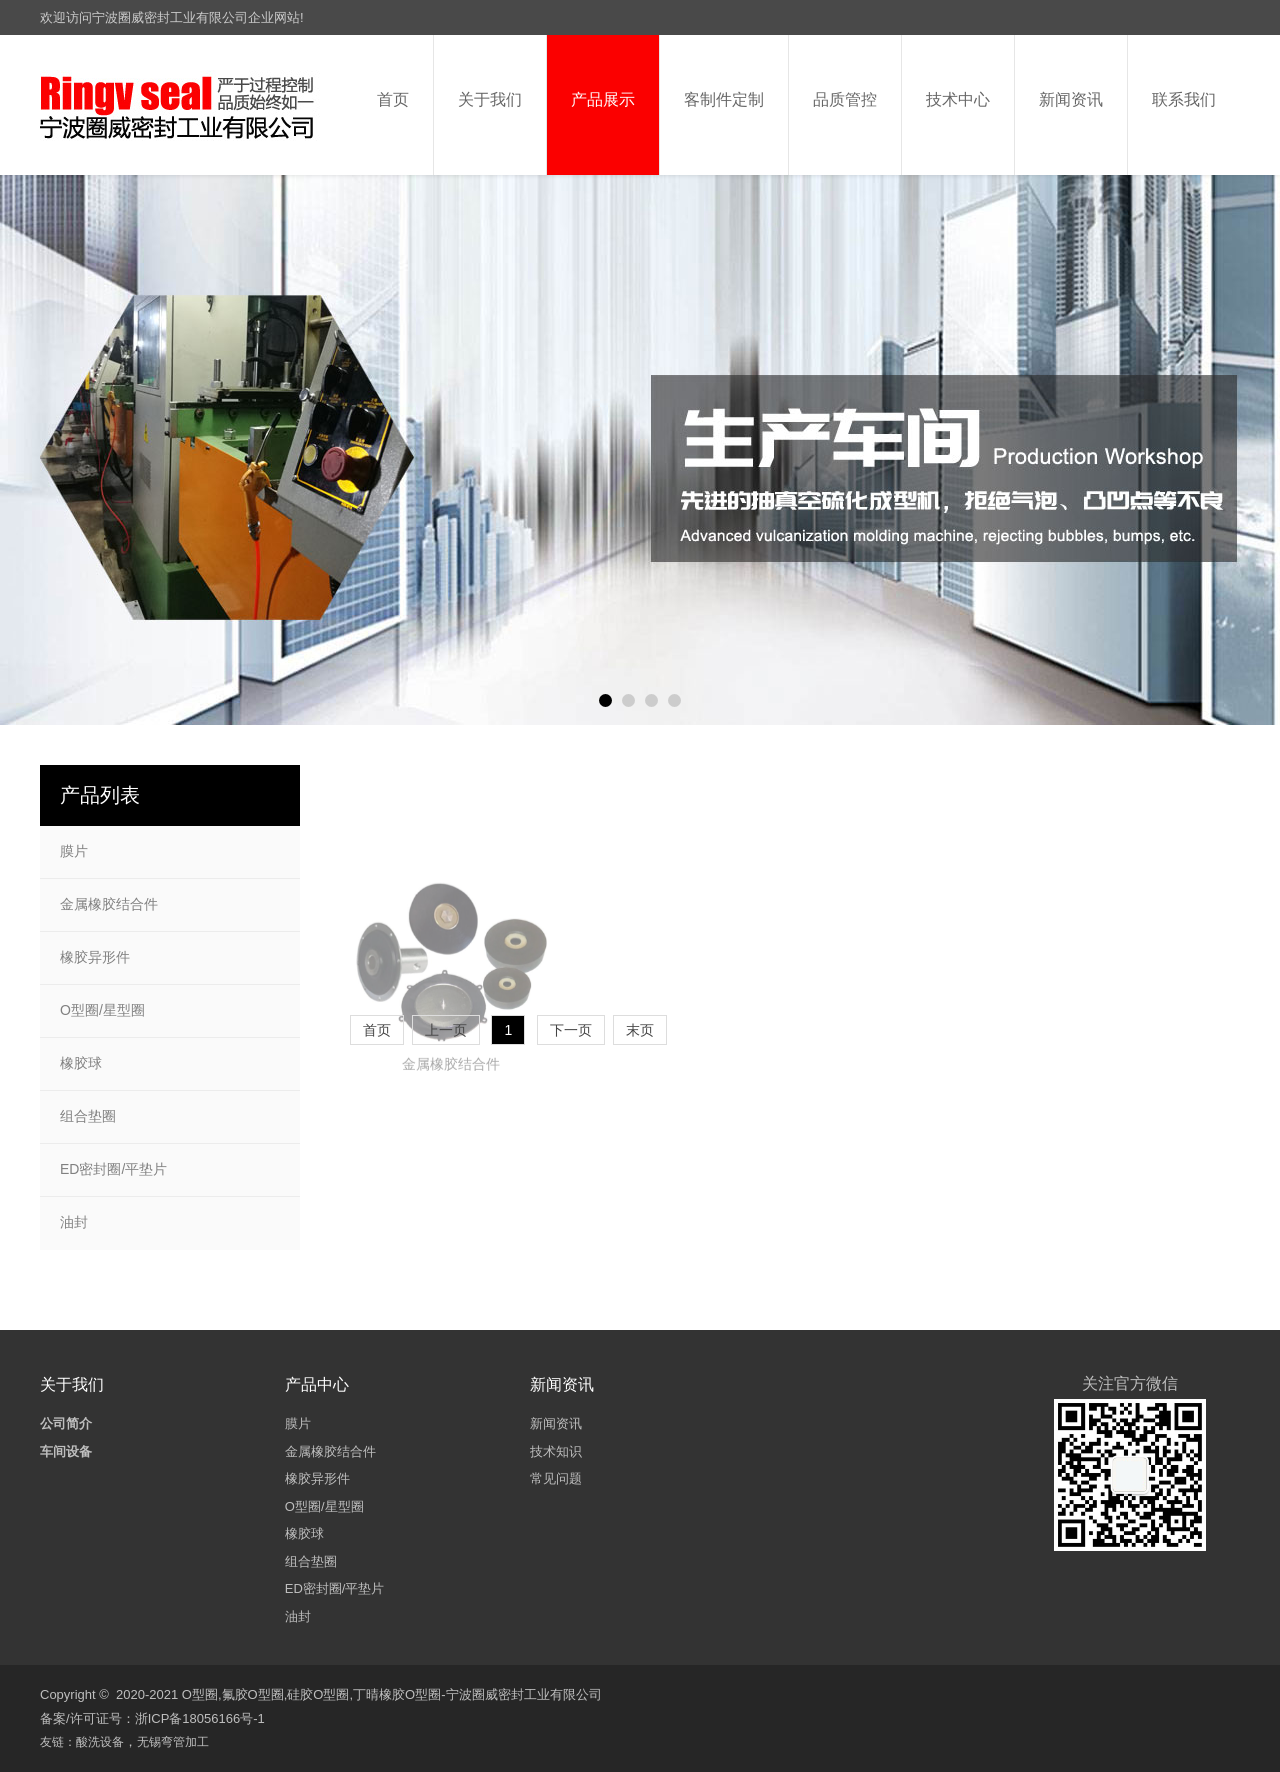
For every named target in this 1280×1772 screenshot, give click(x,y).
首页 (377, 1030)
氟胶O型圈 (253, 1694)
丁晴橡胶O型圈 (397, 1694)
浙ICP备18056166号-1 (200, 1718)
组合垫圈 (88, 1116)
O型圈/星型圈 (102, 1010)
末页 (640, 1030)
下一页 (571, 1030)
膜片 (74, 851)
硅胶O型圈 (318, 1694)
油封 (74, 1222)
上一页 (446, 1030)
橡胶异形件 (95, 957)
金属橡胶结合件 (451, 1138)
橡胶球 (81, 1063)
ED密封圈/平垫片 (113, 1169)
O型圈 (200, 1694)
